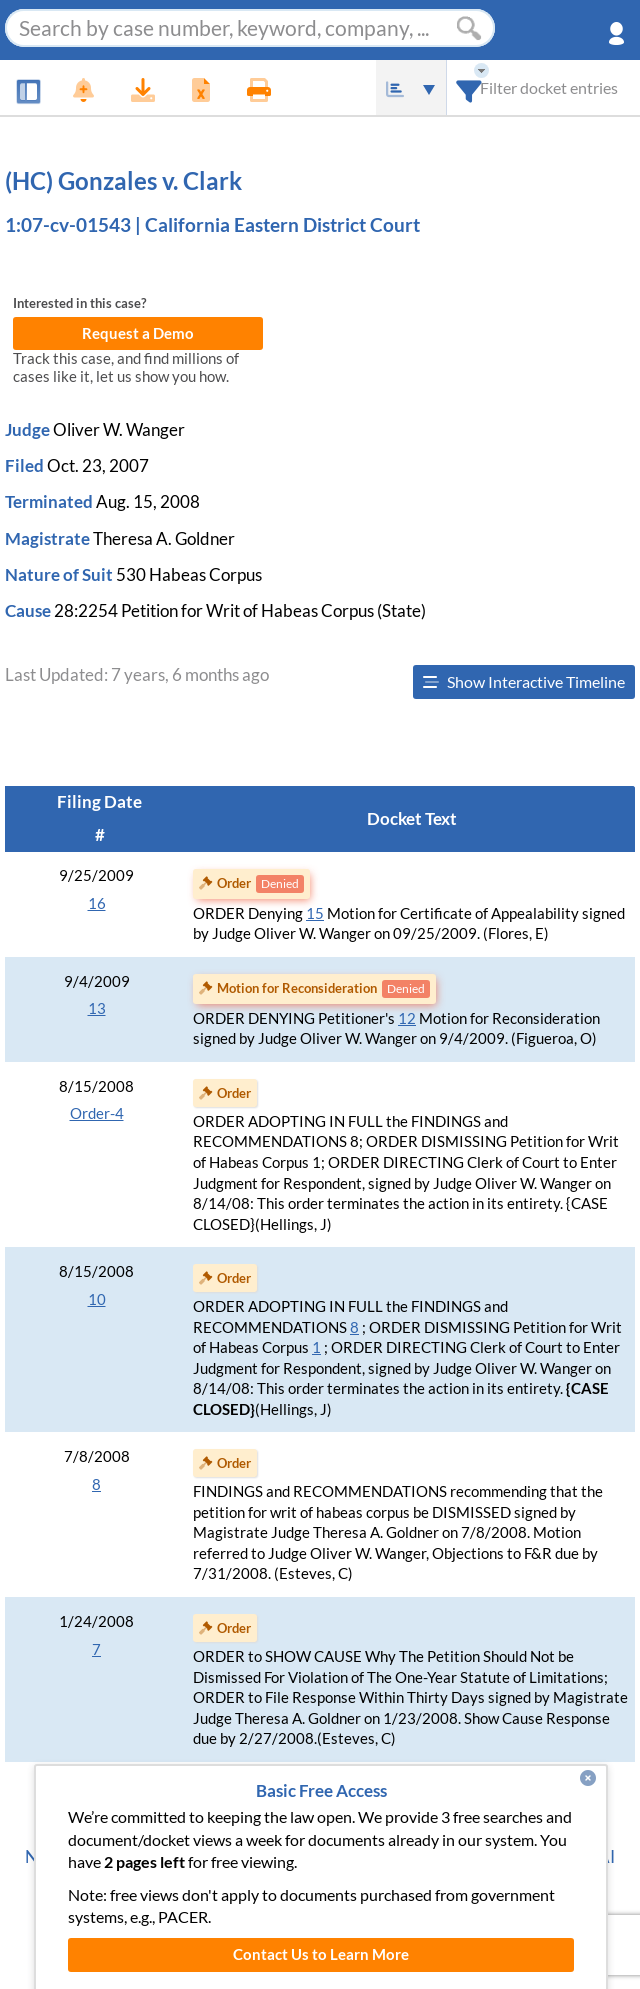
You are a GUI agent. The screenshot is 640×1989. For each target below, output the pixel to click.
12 (407, 1018)
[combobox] (469, 87)
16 (97, 903)
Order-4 (97, 1113)
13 (97, 1008)
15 (315, 913)
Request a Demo (138, 333)
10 (97, 1299)
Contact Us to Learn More (321, 1954)
